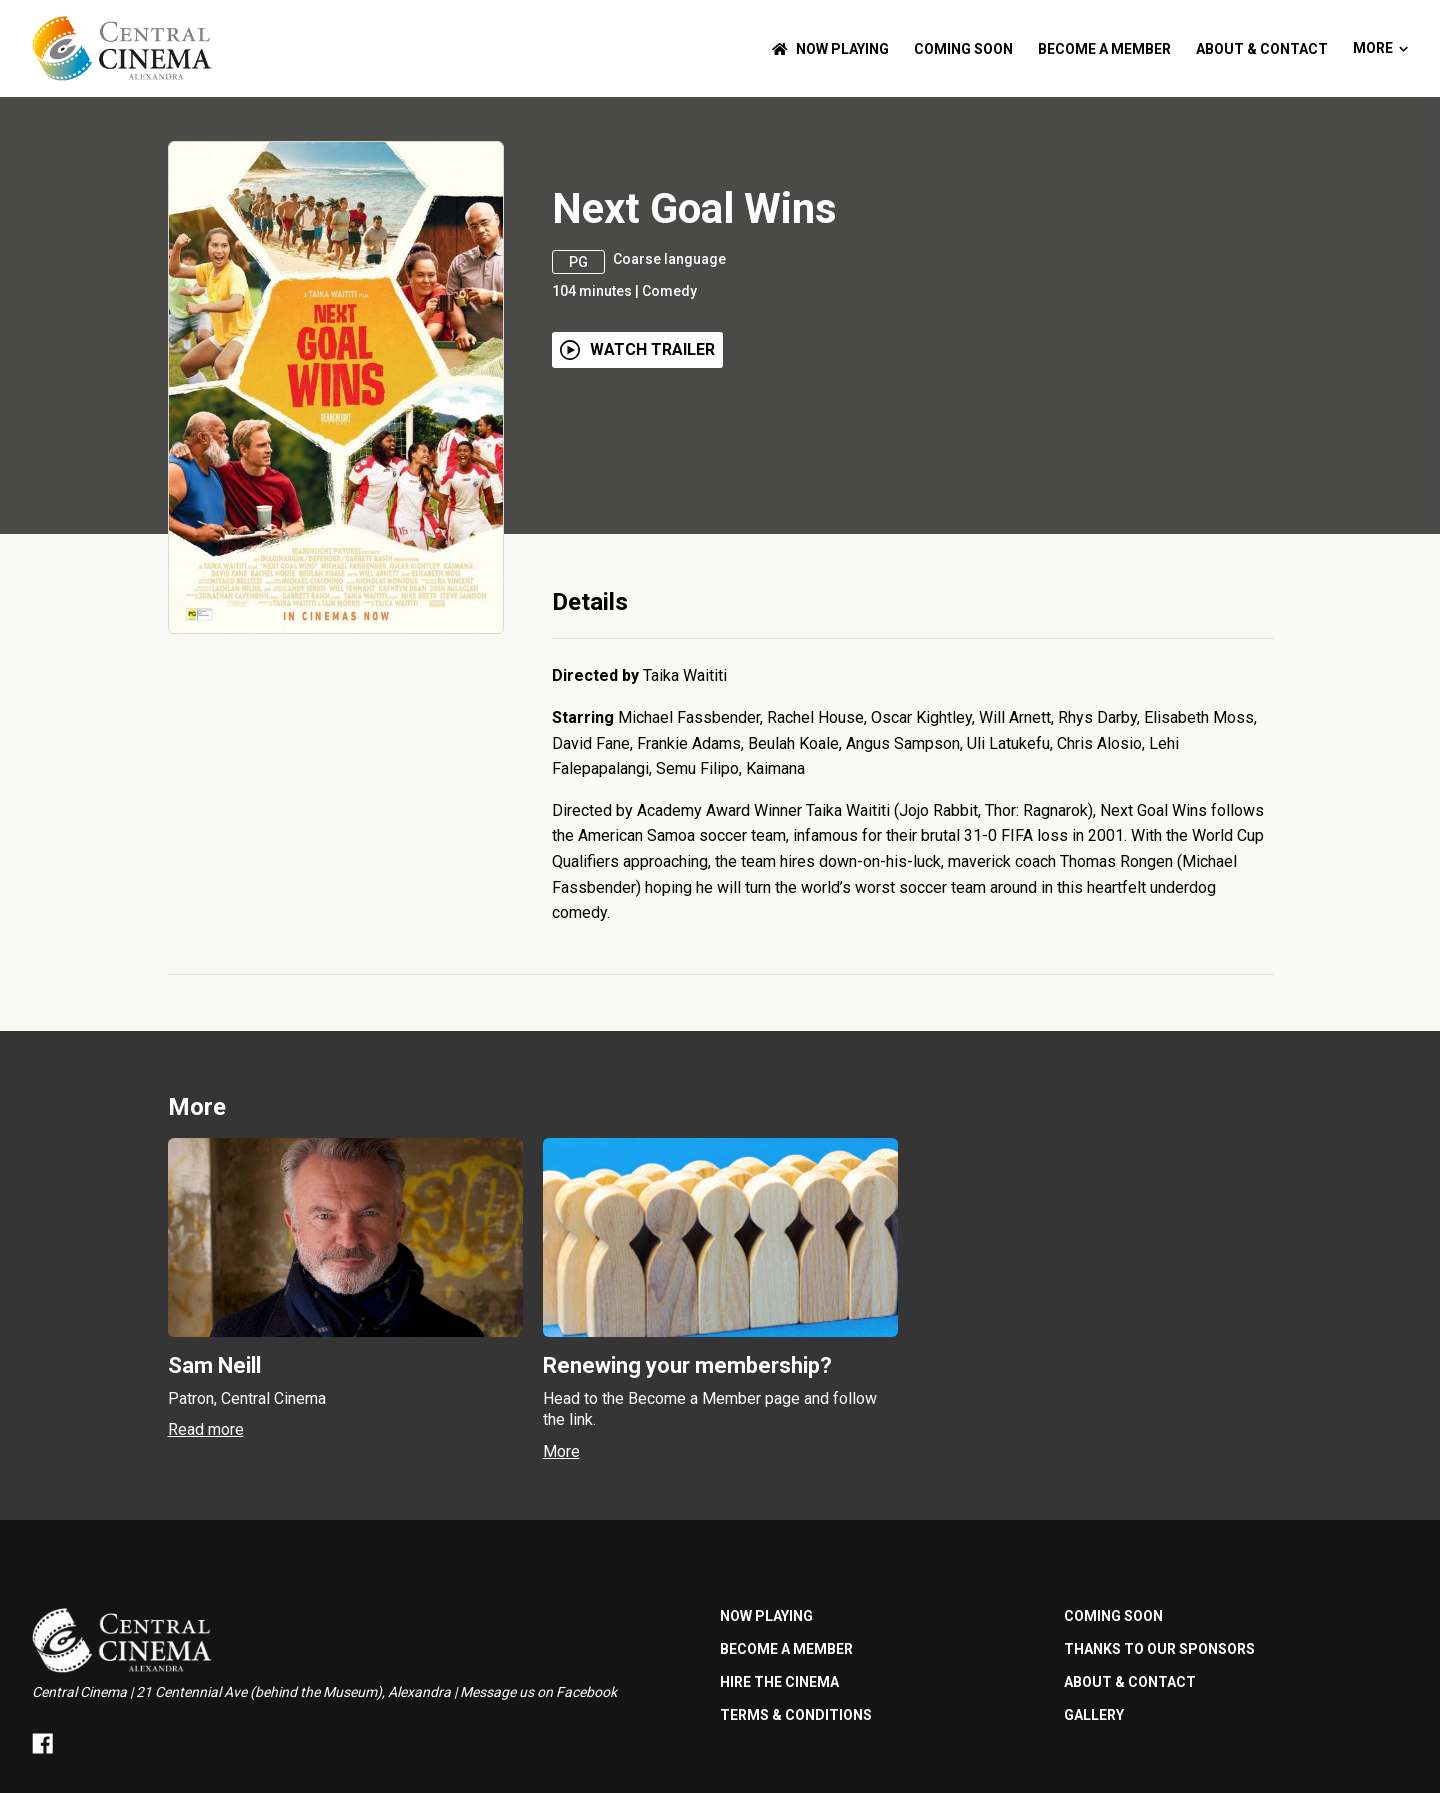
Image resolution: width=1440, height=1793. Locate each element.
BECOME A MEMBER (1104, 49)
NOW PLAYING (830, 49)
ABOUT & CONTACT (1262, 49)
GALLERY (1094, 1715)
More (1380, 48)
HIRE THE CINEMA (779, 1682)
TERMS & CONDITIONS (796, 1715)
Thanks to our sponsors (1159, 1649)
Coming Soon (963, 49)
